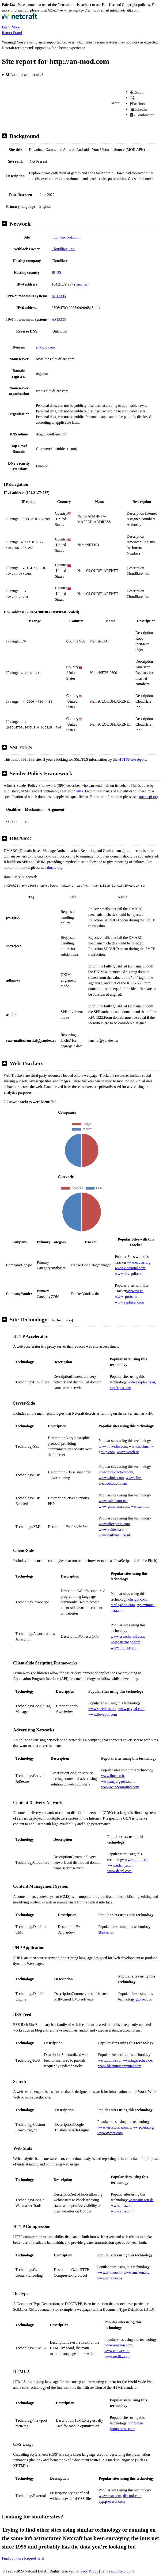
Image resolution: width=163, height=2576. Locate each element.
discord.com (132, 2496)
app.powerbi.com (112, 2501)
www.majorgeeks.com (118, 1781)
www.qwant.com (110, 2133)
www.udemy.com (120, 1865)
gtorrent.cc (144, 1999)
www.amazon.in (109, 2273)
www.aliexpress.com (114, 1524)
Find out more (12, 2558)
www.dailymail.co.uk (115, 1535)
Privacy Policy (87, 2571)
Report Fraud (12, 33)
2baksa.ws (106, 1932)
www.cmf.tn (140, 1506)
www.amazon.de (141, 2200)
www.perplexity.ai (141, 1382)
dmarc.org (54, 867)
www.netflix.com (117, 2356)
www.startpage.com (125, 1642)
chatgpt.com (137, 1599)
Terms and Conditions (117, 2571)
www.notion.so (136, 1860)
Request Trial (34, 2558)
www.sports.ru (126, 1297)
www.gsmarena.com (114, 1506)
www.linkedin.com (113, 1446)
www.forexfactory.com (116, 1472)
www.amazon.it (122, 2206)
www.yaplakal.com (129, 1302)
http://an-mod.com (66, 237)
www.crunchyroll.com (127, 1636)
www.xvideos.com (112, 1529)
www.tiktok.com (123, 1648)
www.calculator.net (113, 1501)
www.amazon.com (118, 2345)
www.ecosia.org (138, 1262)
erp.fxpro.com (120, 1388)
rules (79, 791)
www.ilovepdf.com (129, 1274)
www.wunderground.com (120, 1787)
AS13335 (59, 296)
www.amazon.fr (123, 2211)
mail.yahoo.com (123, 1605)
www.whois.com (111, 1478)
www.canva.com (116, 2351)
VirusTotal (81, 284)
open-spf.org (148, 797)
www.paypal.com (131, 1709)
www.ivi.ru (134, 1291)
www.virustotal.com (130, 1268)
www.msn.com (110, 2496)
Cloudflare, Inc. (63, 249)
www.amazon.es (135, 2273)
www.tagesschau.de (137, 2060)
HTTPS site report (132, 759)
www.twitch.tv (128, 1452)
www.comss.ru (109, 2060)
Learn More (11, 27)
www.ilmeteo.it (112, 1776)
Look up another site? (24, 75)
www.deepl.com (119, 1871)
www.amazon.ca (109, 2278)
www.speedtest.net (102, 1709)
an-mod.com (45, 347)
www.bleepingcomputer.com (119, 2066)
